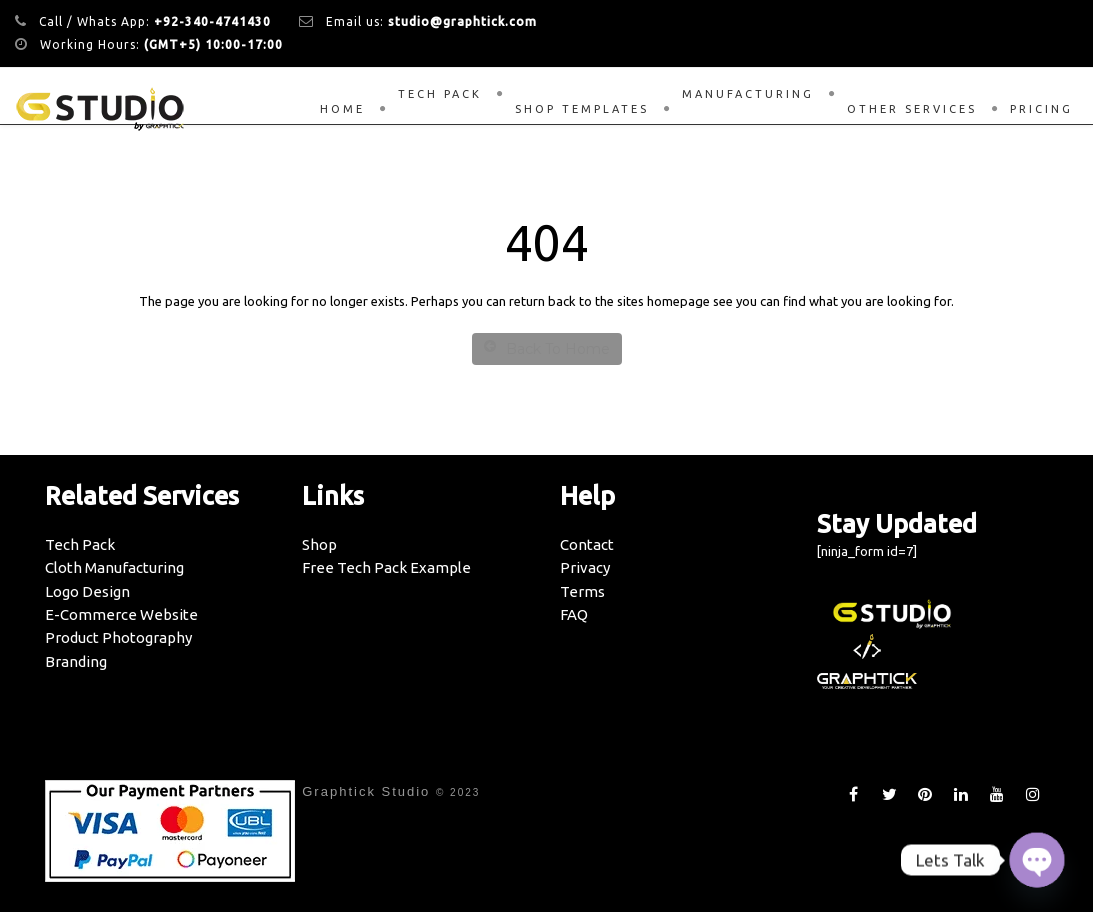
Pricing (1041, 109)
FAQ (574, 614)
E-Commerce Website (121, 614)
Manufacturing (748, 94)
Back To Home (547, 348)
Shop (319, 544)
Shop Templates (582, 109)
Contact (587, 544)
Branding (76, 661)
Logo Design (87, 591)
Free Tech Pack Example (386, 567)
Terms (582, 591)
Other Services (912, 109)
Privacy (585, 567)
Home (342, 109)
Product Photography (118, 637)
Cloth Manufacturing (114, 567)
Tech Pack (440, 94)
